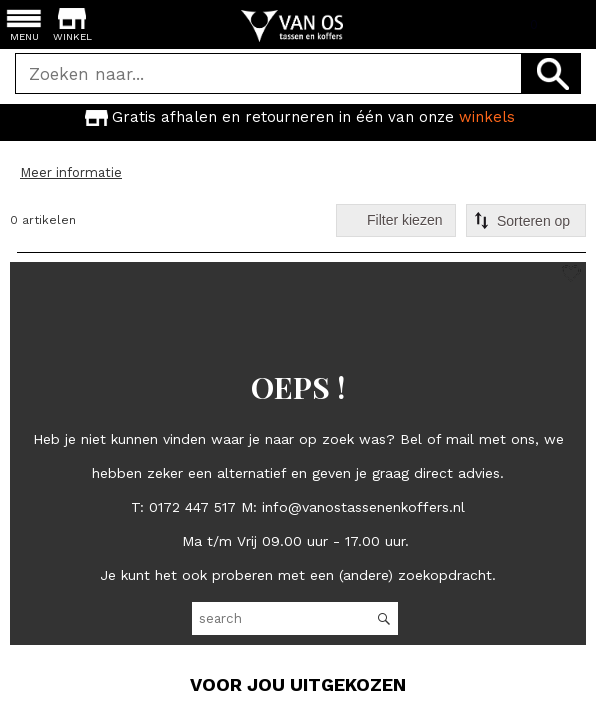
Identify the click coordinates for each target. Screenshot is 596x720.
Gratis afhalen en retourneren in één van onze (298, 116)
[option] (298, 117)
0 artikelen (43, 220)
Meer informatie (71, 172)
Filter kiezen (404, 220)
